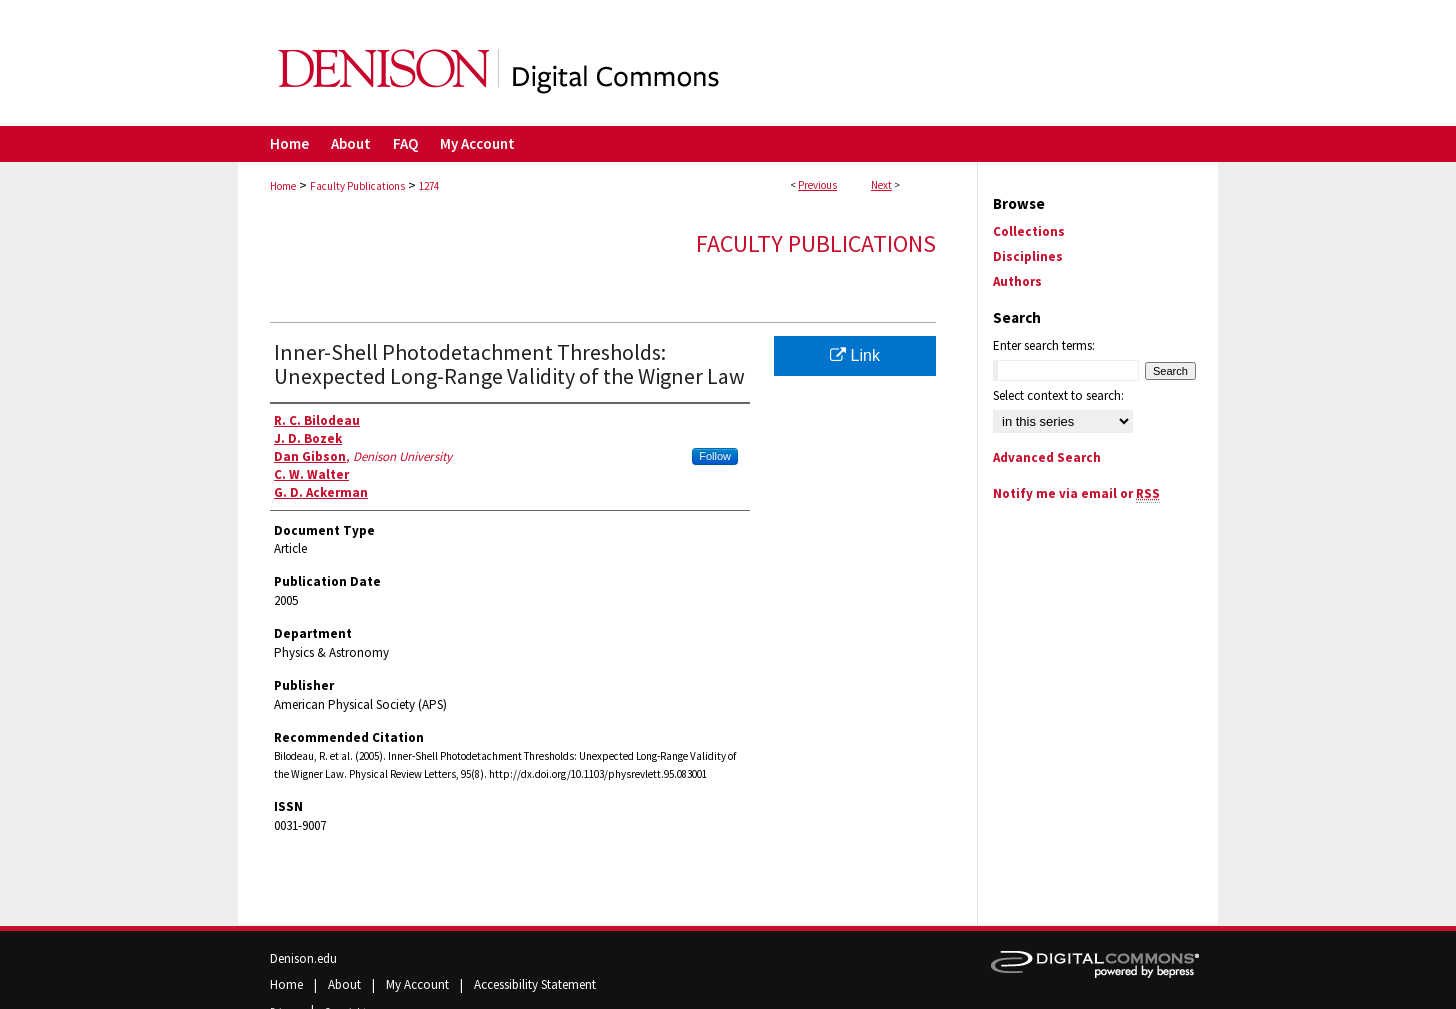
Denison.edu (303, 958)
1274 (429, 186)
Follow (715, 456)
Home (283, 186)
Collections (1029, 231)
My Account (419, 984)
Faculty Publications (357, 186)
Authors (1017, 281)
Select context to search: (1058, 395)
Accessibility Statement (535, 984)
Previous (817, 185)
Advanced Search (1047, 457)
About (346, 984)
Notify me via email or (1076, 493)
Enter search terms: (1044, 345)
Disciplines (1028, 256)
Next (881, 185)
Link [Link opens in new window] (855, 355)
